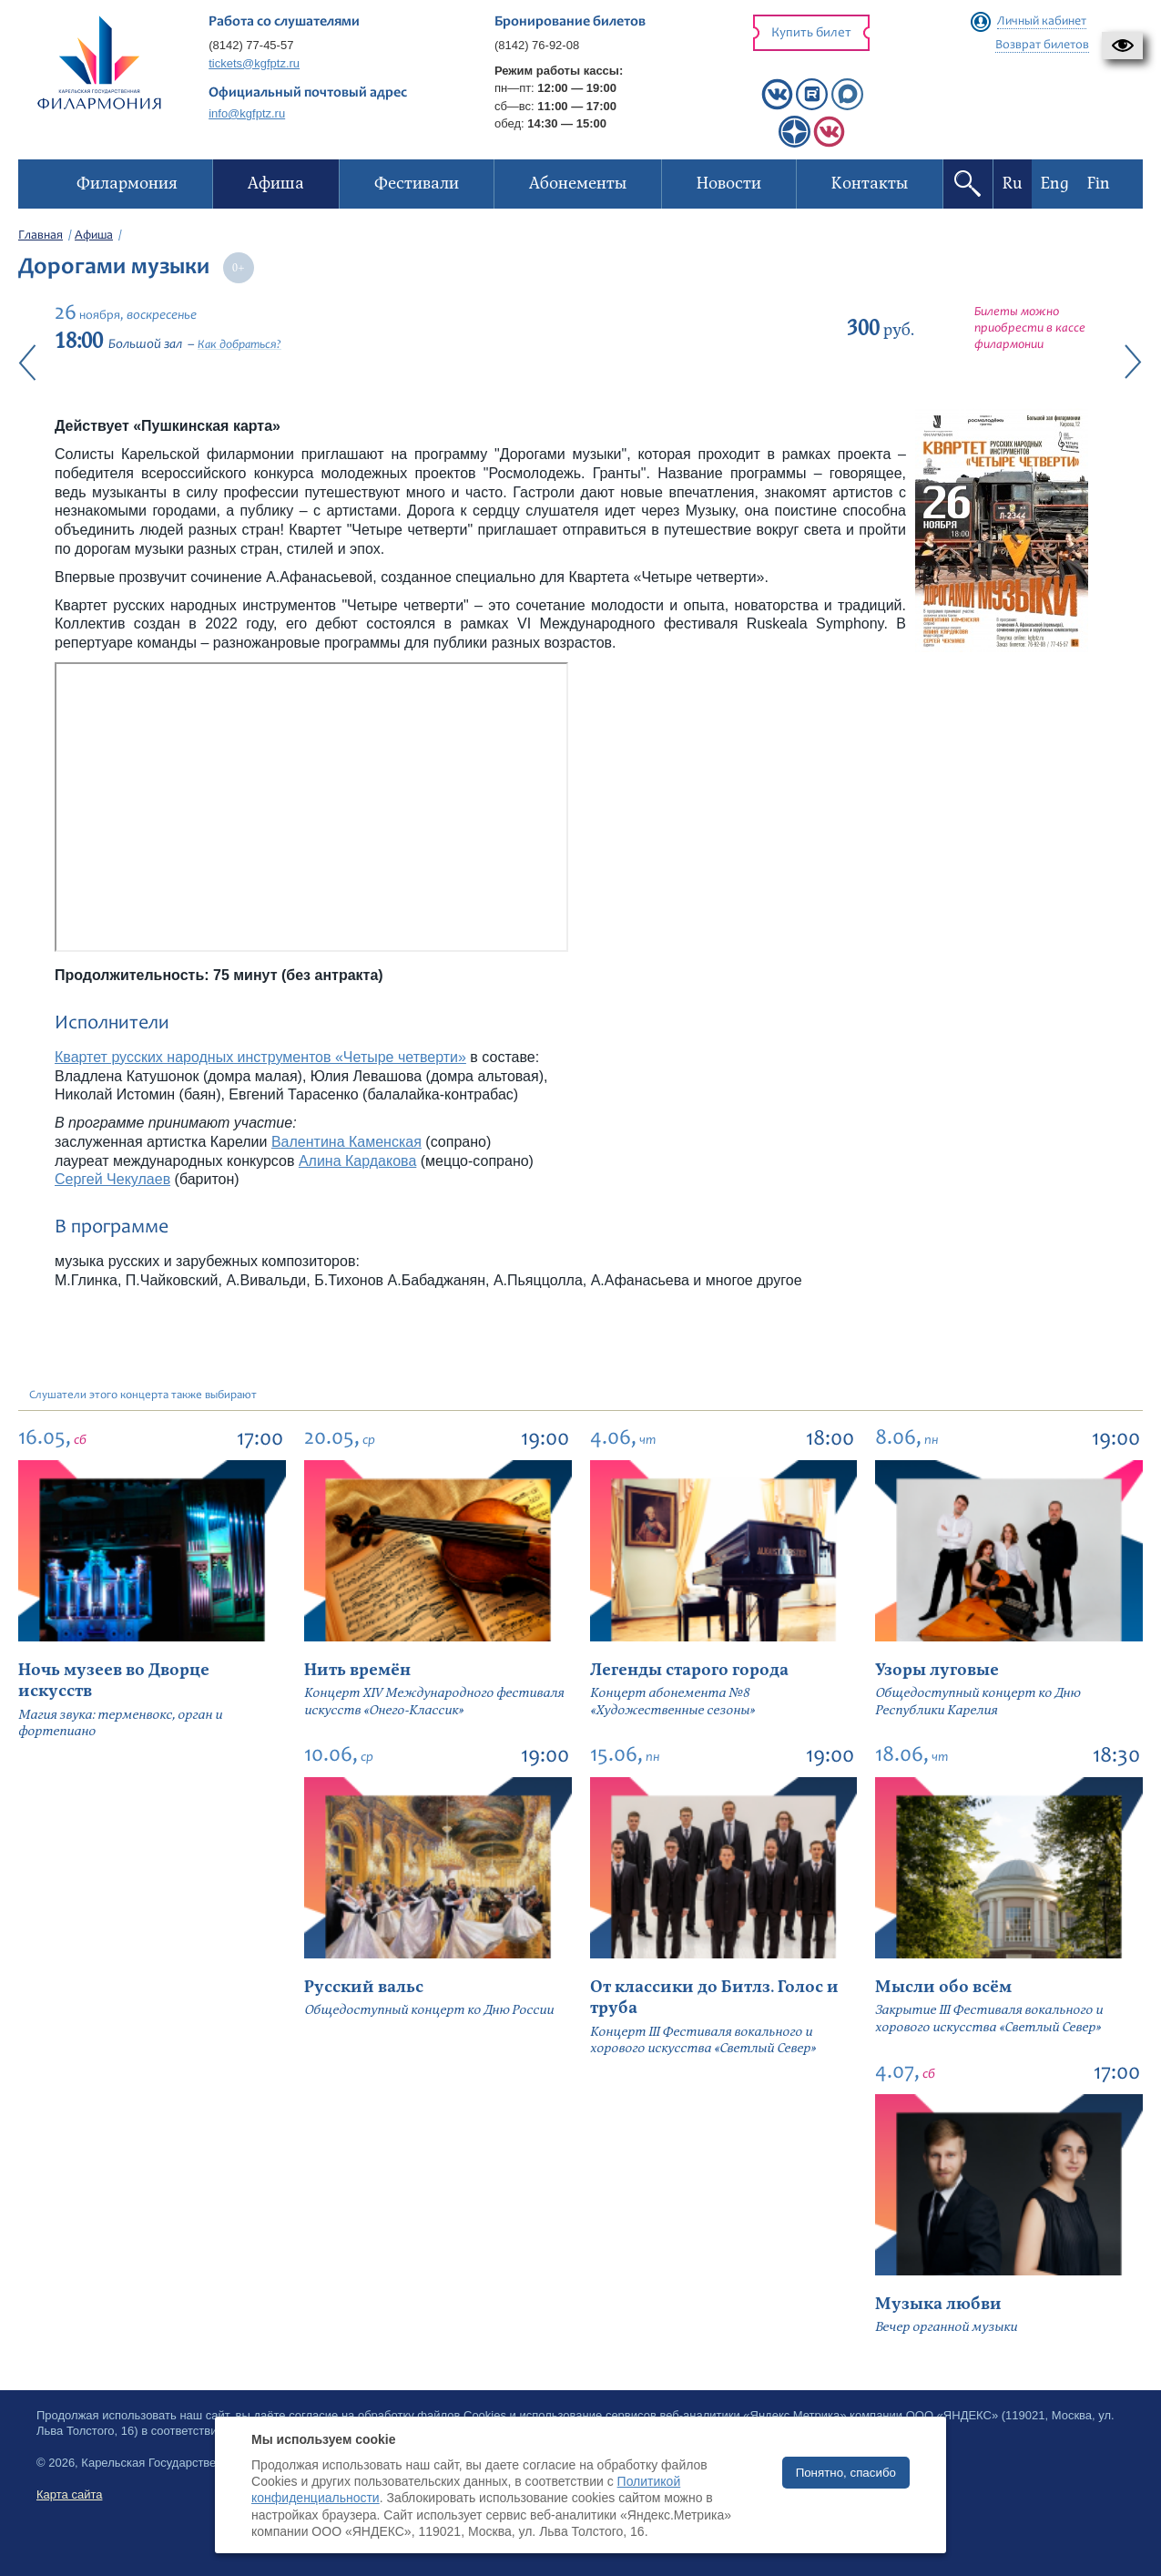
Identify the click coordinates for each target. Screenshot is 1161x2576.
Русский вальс (363, 1987)
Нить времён (357, 1670)
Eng (1055, 183)
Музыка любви (938, 2304)
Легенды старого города (689, 1670)
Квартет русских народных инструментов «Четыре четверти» (260, 1057)
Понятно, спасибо (846, 2472)
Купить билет (811, 33)
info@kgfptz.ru (247, 113)
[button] (1122, 45)
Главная (40, 236)
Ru (1013, 183)
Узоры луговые (937, 1670)
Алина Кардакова (357, 1161)
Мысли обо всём (943, 1987)
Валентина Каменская (346, 1142)
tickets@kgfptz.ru (254, 63)
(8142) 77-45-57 (251, 45)
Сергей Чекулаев (112, 1179)
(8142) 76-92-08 (536, 45)
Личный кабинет (1041, 21)
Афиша (94, 236)
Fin (1098, 183)
